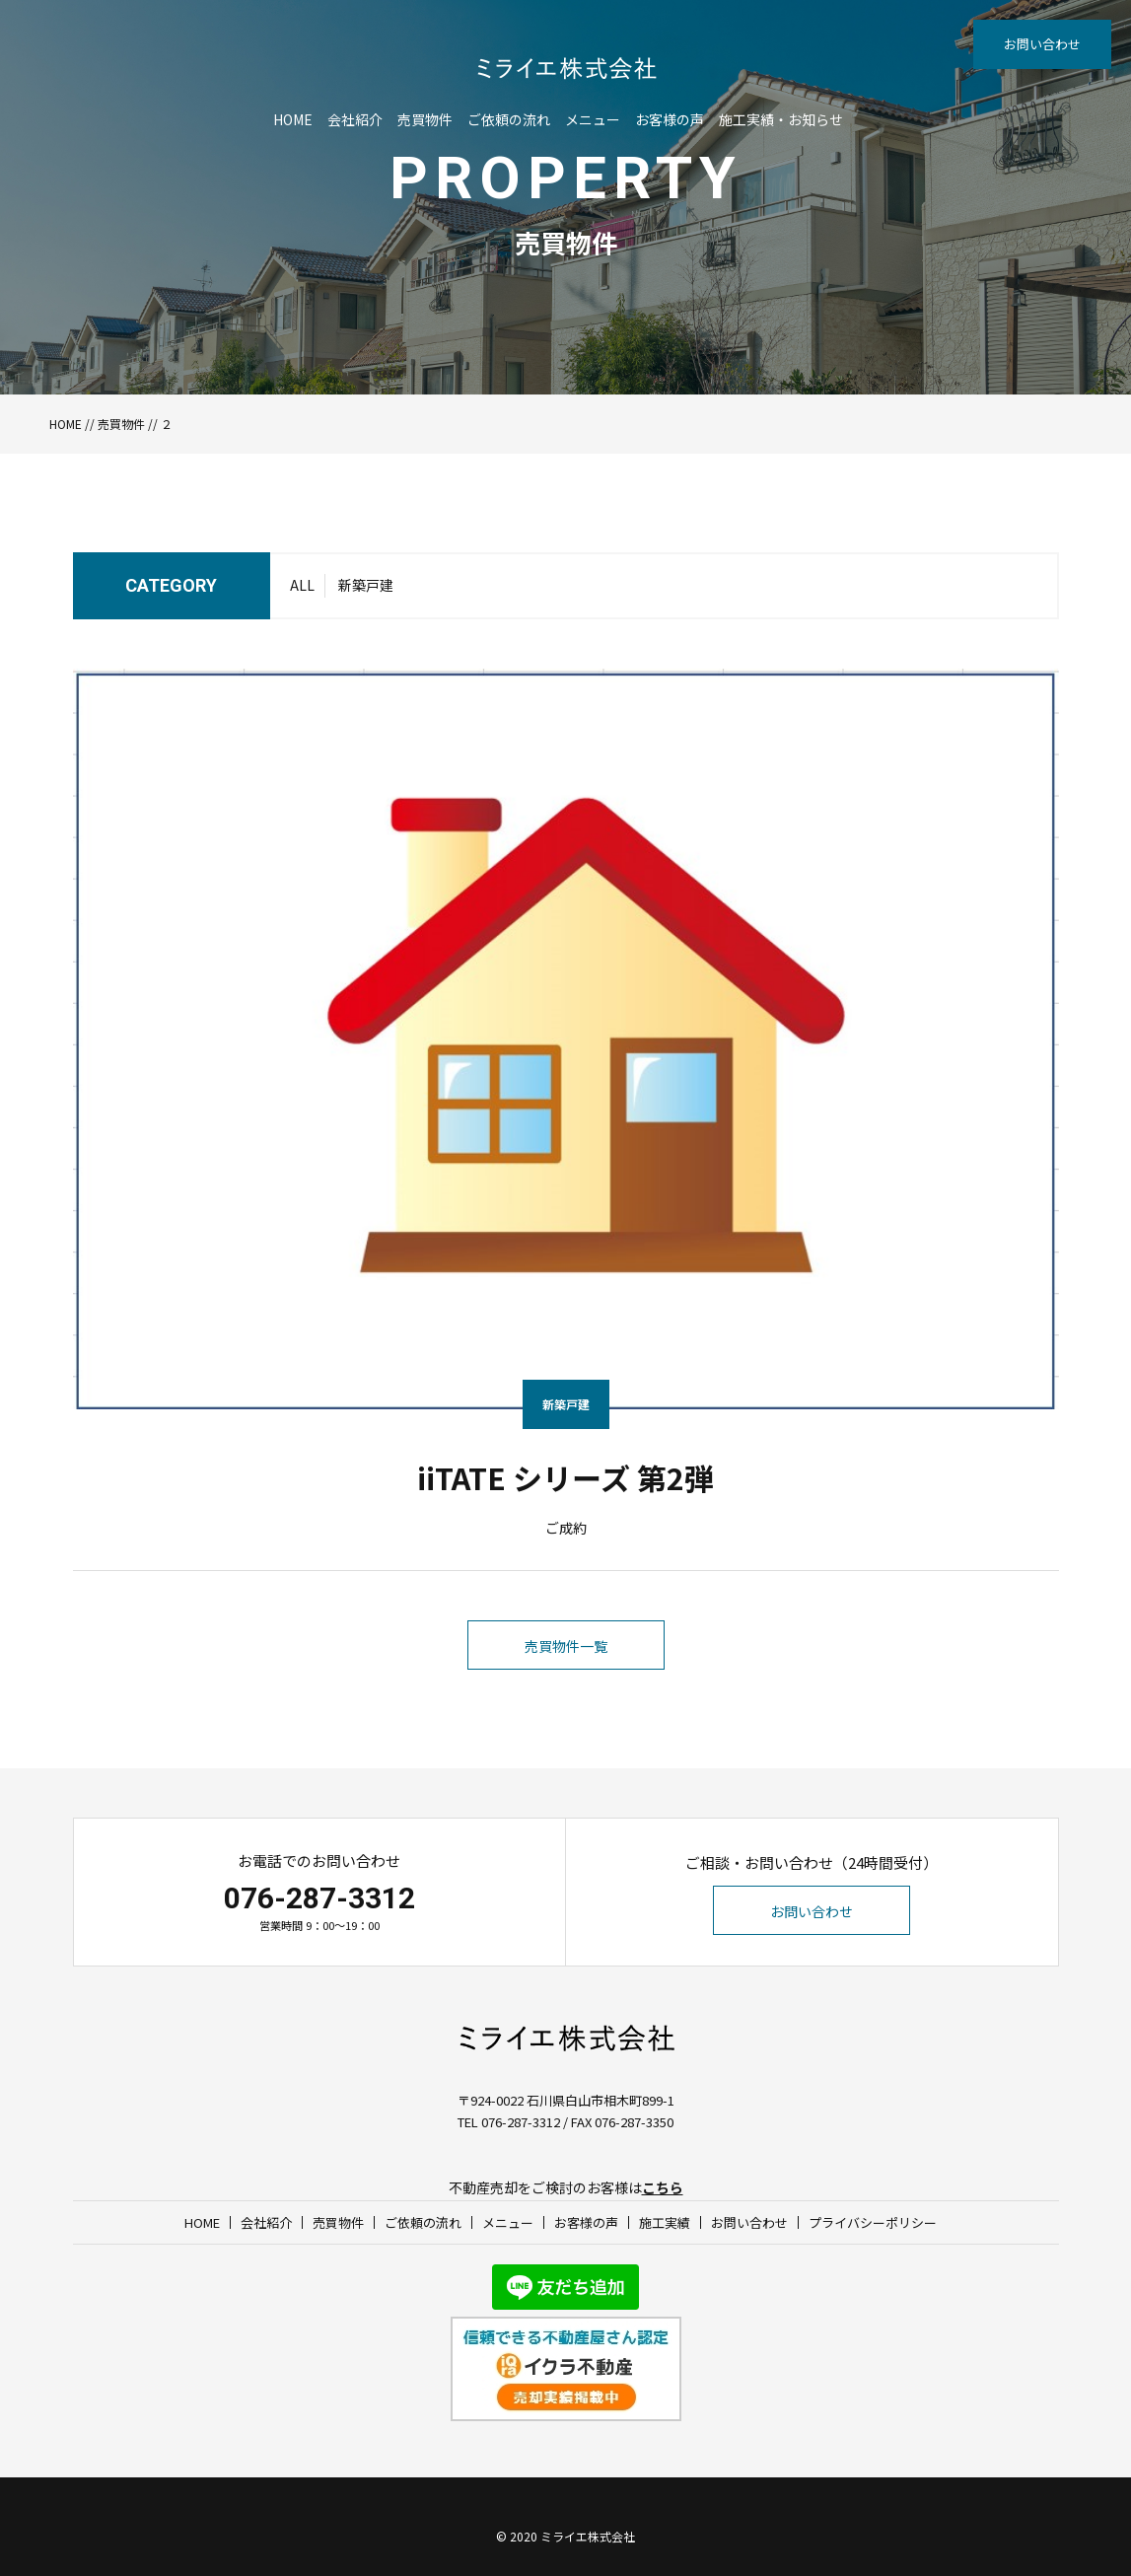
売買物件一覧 (566, 1646)
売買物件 (425, 119)
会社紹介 (355, 119)
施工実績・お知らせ (781, 119)
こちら (662, 2187)
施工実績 (664, 2222)
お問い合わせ (1042, 44)
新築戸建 (365, 585)
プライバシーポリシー (873, 2222)
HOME (293, 119)
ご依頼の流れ (508, 119)
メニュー (592, 119)
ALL (302, 585)
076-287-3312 (319, 1898)
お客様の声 (669, 119)
